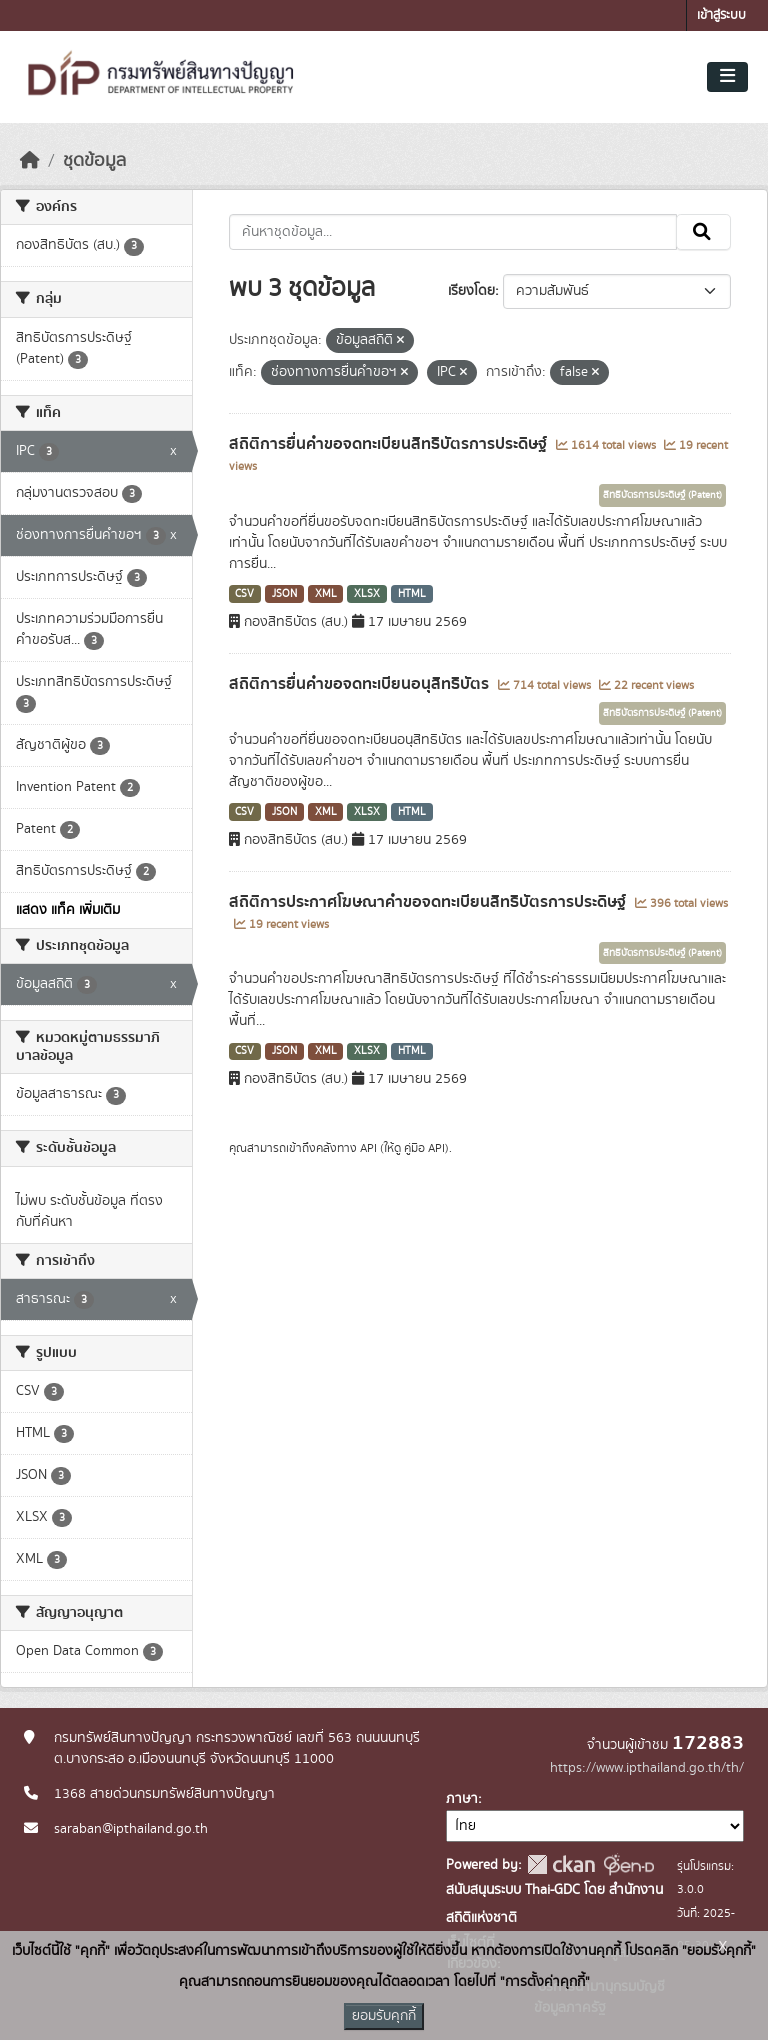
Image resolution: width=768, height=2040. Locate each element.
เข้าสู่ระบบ (721, 15)
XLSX (367, 594)
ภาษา (462, 1799)
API (368, 1148)
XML (326, 594)
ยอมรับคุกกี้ (384, 2016)
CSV (244, 594)
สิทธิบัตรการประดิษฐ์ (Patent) (662, 495)
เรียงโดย (471, 291)
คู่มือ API (424, 1148)
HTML (412, 594)
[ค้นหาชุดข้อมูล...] (453, 232)
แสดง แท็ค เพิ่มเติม (68, 910)
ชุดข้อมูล (94, 161)
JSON (284, 594)
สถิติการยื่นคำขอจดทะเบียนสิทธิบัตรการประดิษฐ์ (390, 444)
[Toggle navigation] (727, 77)
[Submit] (703, 232)
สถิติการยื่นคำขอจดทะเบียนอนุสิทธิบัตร (361, 684)
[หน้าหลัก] (30, 161)
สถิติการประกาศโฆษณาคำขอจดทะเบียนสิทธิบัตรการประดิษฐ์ (429, 902)
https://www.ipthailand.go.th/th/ (647, 1768)
